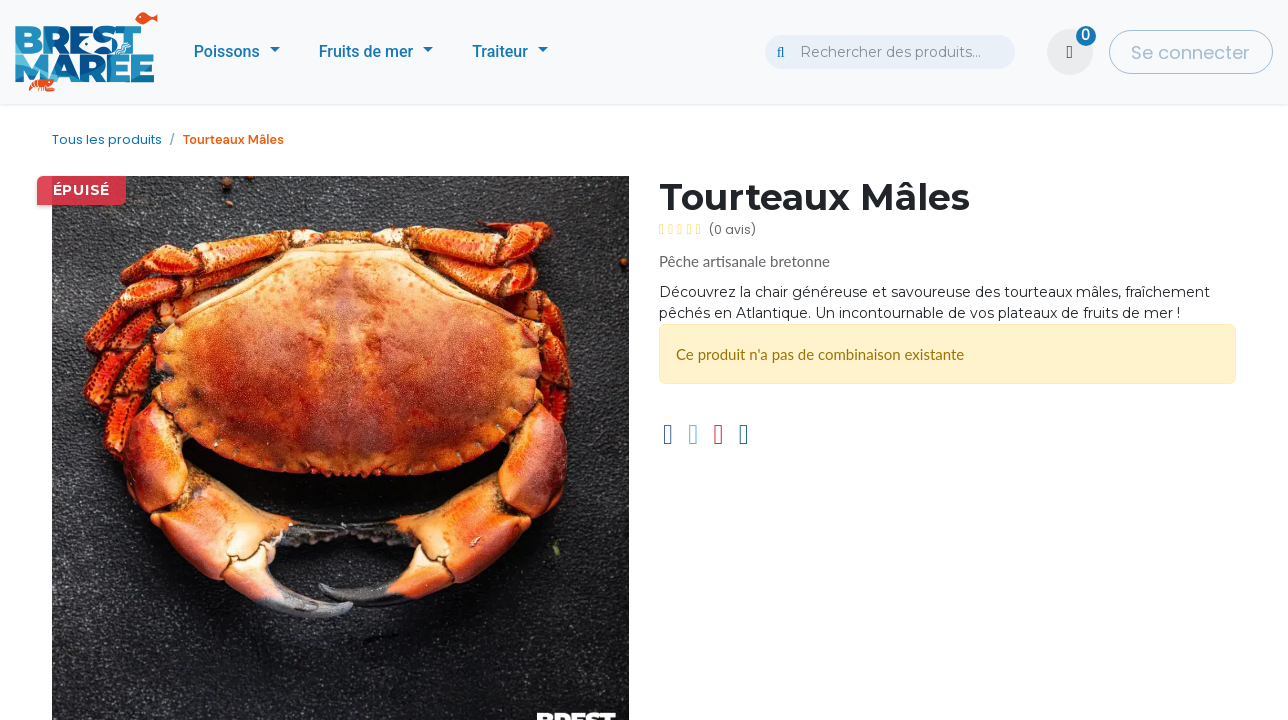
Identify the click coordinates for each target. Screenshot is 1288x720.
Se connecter (1190, 52)
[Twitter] (693, 435)
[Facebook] (668, 435)
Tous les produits (107, 139)
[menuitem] (237, 52)
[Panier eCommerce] (1070, 52)
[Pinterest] (718, 435)
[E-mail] (744, 435)
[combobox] (890, 52)
